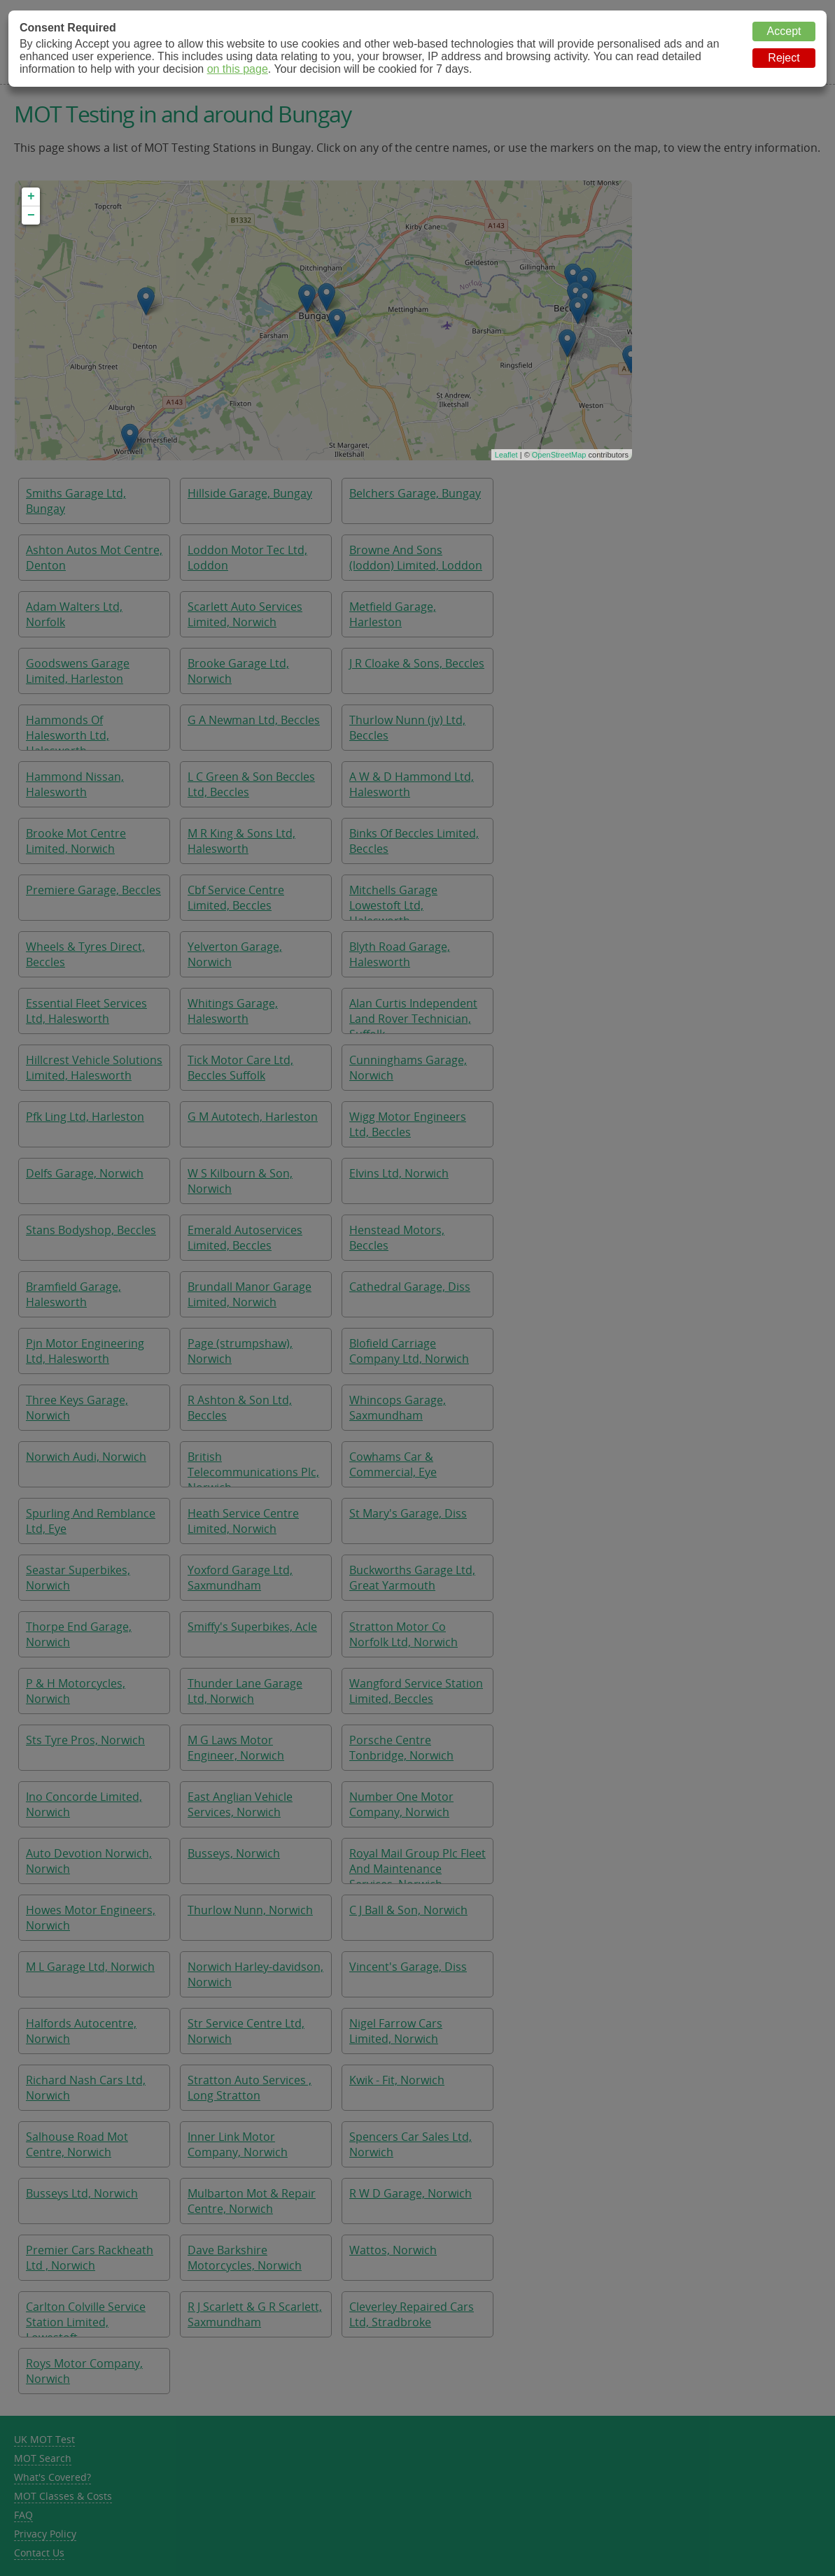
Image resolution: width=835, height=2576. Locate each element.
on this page (237, 69)
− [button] (31, 215)
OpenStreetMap (559, 455)
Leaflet (506, 455)
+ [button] (31, 196)
